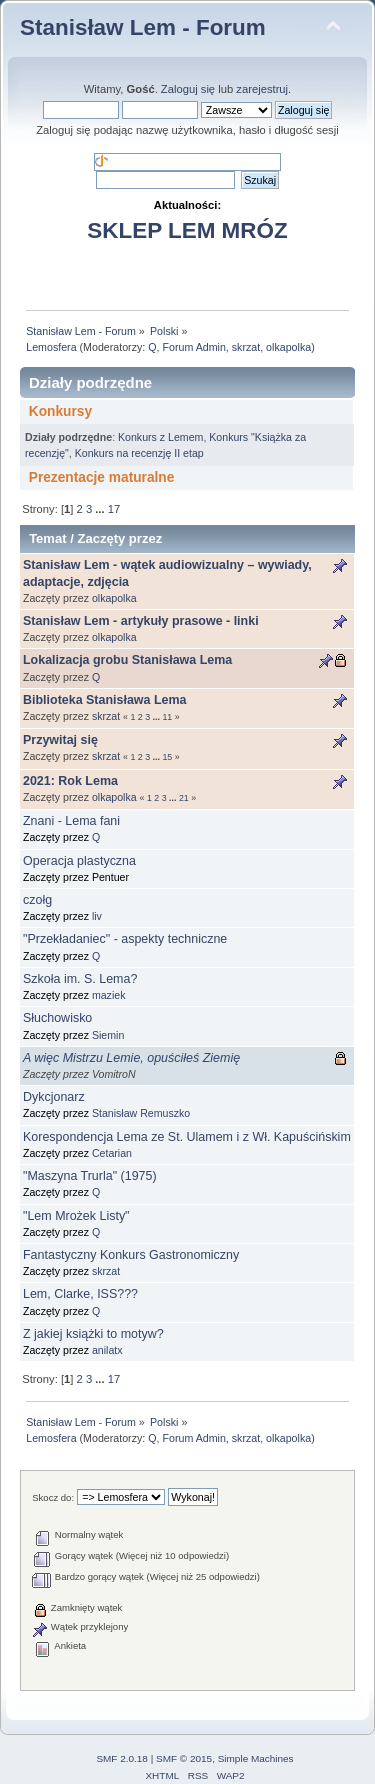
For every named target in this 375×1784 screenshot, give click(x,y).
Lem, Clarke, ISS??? (80, 1294)
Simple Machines (256, 1758)
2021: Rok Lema (70, 781)
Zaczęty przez (119, 538)
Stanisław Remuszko (141, 1113)
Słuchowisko (57, 1018)
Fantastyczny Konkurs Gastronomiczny (131, 1255)
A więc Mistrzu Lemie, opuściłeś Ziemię (131, 1058)
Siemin (108, 1035)
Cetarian (112, 1153)
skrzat (246, 347)
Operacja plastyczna (79, 861)
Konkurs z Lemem (160, 437)
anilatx (107, 1350)
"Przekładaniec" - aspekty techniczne (125, 939)
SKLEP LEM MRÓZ (187, 230)
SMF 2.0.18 (122, 1758)
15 (167, 757)
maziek (109, 995)
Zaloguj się (188, 89)
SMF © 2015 (184, 1758)
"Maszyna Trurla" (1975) (90, 1176)
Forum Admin (193, 347)
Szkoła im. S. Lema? (80, 979)
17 (114, 509)
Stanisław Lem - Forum (143, 27)
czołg (37, 900)
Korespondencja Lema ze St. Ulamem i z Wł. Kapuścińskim (187, 1137)
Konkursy (60, 411)
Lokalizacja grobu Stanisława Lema (127, 660)
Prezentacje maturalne (102, 477)
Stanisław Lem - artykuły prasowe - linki (141, 621)
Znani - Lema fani (71, 821)
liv (97, 916)
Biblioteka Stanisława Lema (105, 700)
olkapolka (288, 347)
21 (184, 798)
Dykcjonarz (54, 1097)
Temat (47, 538)
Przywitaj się (60, 740)
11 (167, 717)
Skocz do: (53, 1497)
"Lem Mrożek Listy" (76, 1216)
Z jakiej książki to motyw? (93, 1334)
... (101, 509)
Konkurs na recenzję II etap (139, 453)
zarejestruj (262, 89)
